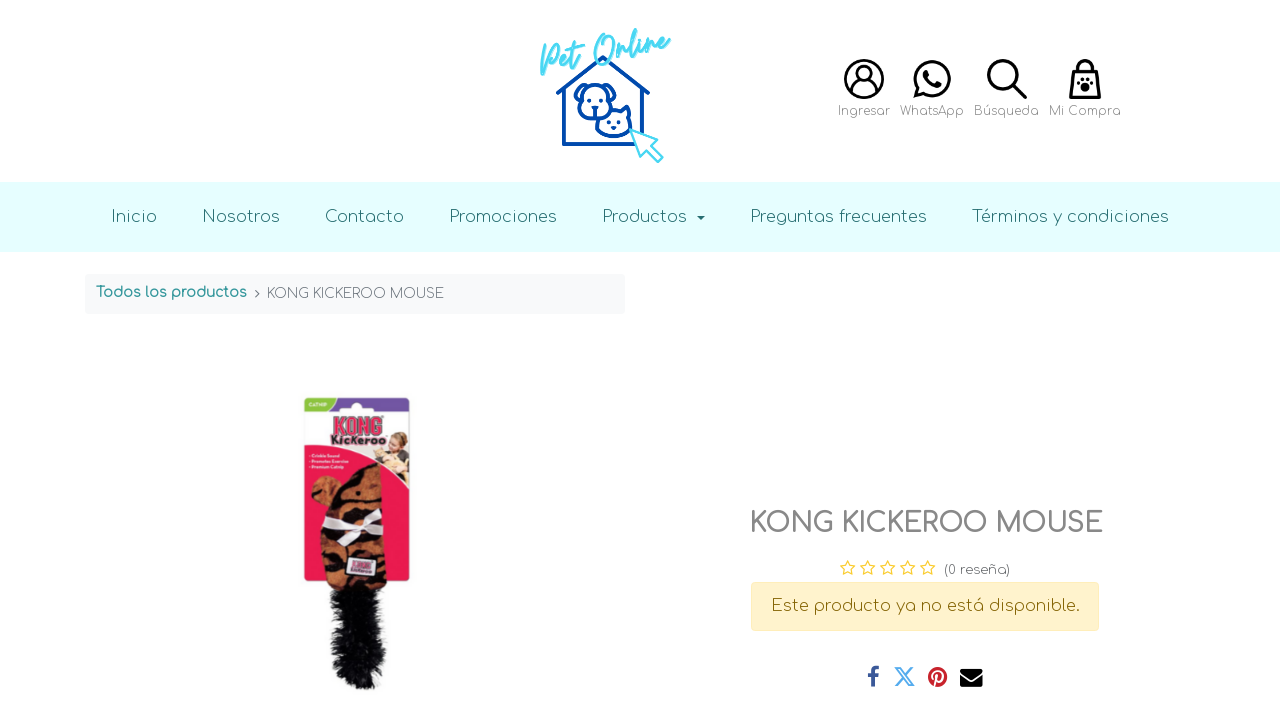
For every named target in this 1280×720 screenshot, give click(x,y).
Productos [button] (647, 216)
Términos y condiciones (1070, 216)
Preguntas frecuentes (838, 216)
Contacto (364, 216)
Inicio (134, 216)
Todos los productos (171, 292)
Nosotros (241, 216)
